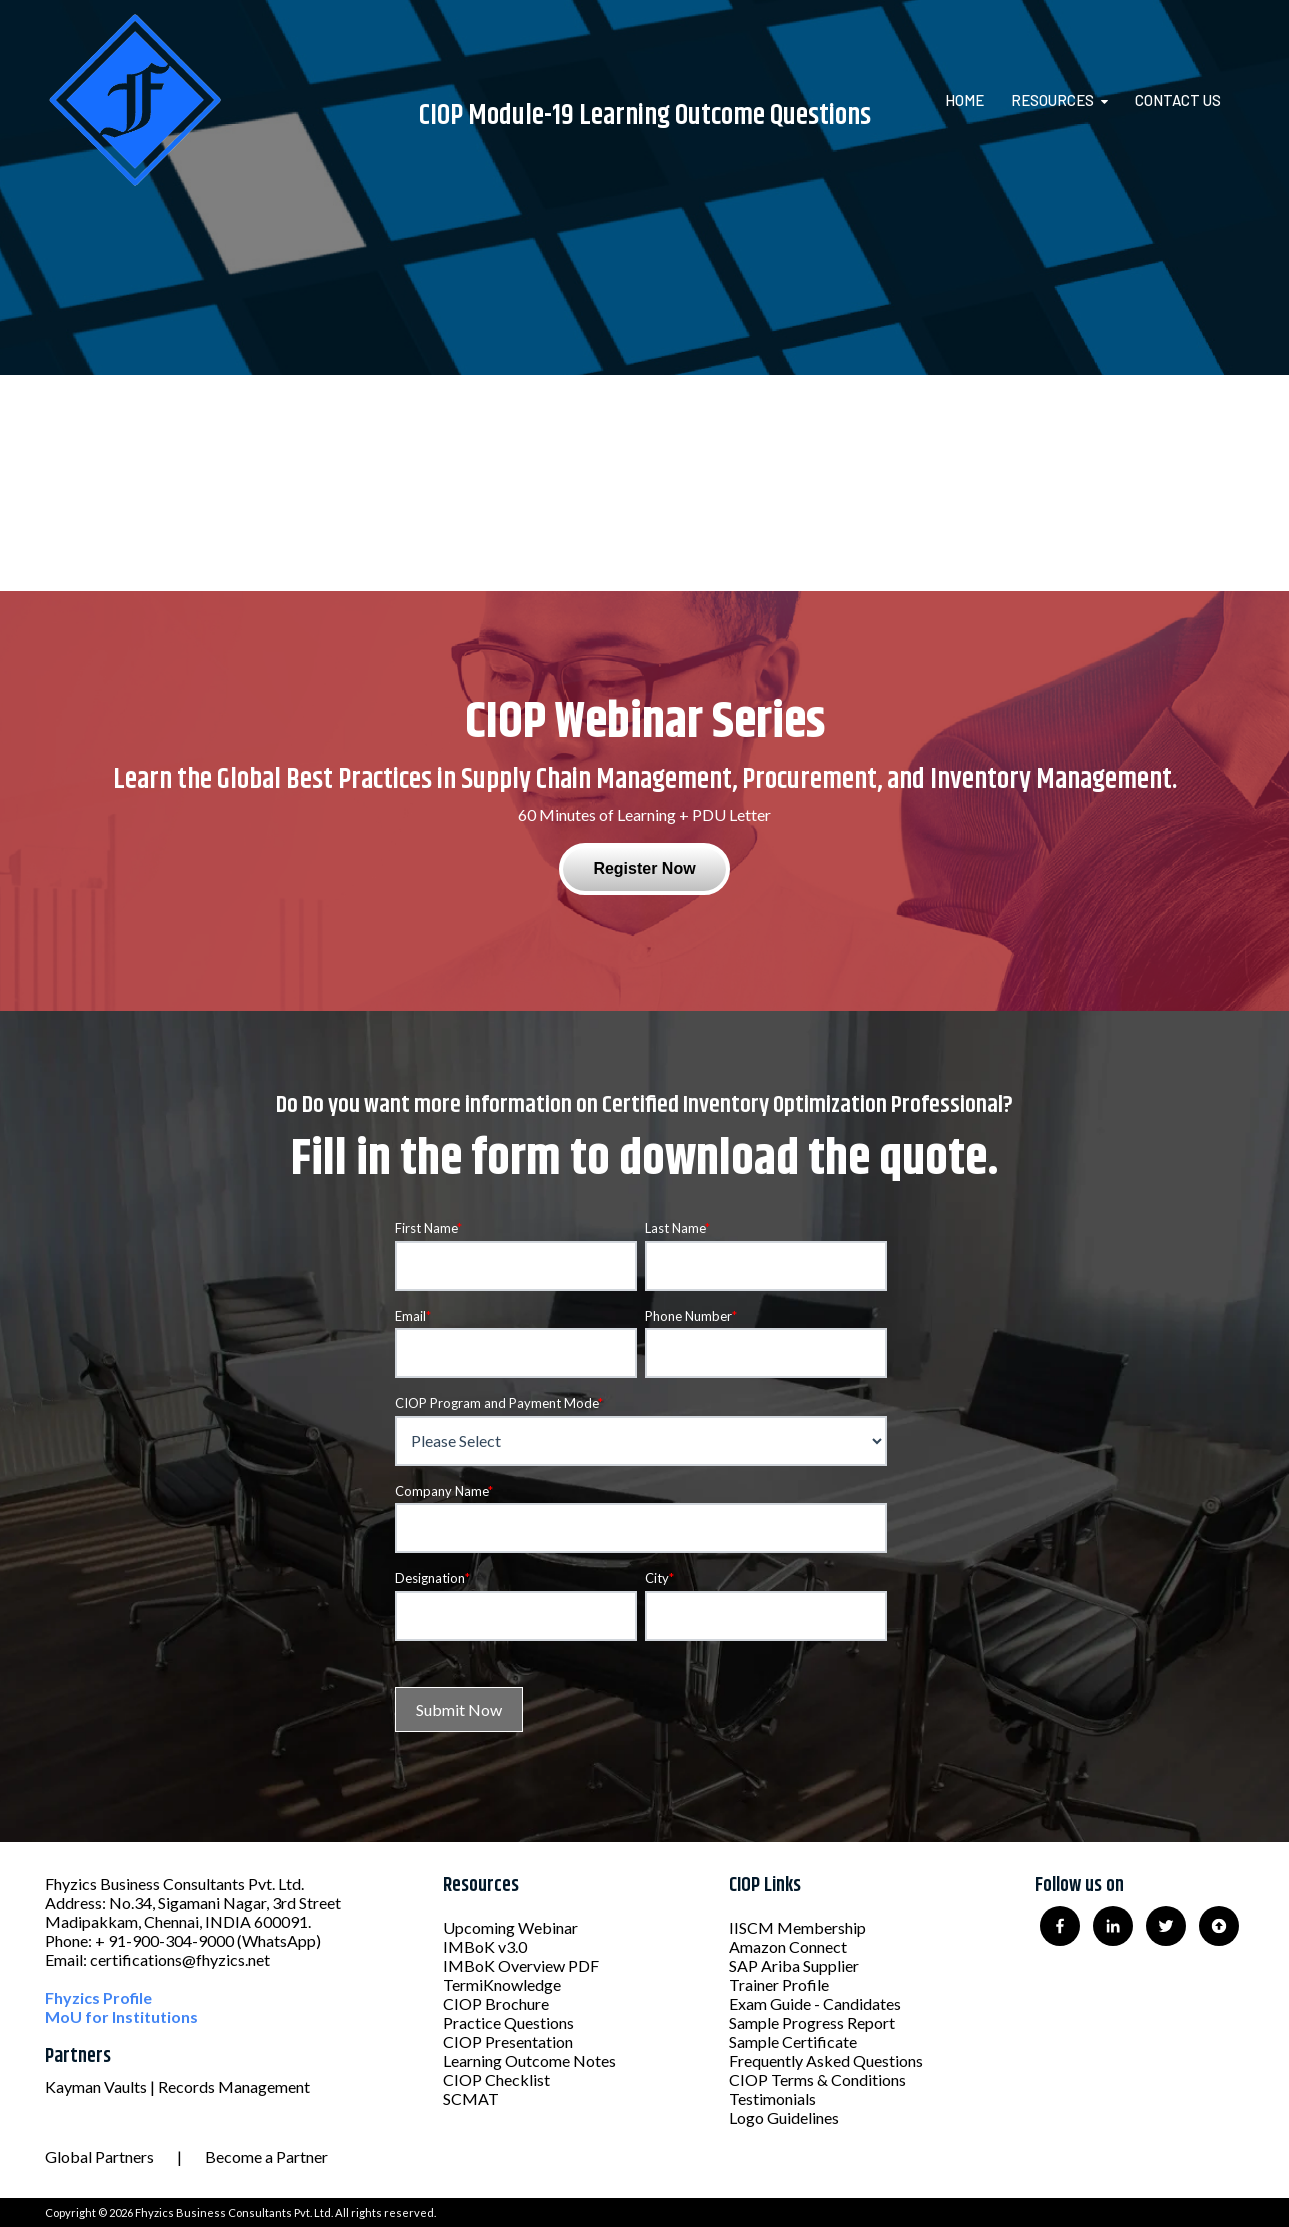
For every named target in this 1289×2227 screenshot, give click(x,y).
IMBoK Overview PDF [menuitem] (521, 1965)
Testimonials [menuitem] (772, 2098)
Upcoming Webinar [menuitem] (510, 1927)
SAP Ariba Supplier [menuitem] (794, 1965)
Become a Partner (266, 2156)
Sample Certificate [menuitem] (793, 2041)
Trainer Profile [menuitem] (779, 1984)
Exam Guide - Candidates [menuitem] (815, 2003)
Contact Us (1178, 100)
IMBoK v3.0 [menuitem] (485, 1946)
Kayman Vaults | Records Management (177, 2086)
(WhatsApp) (279, 1940)
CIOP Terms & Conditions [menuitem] (817, 2079)
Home (964, 100)
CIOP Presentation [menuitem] (508, 2041)
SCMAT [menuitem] (471, 2098)
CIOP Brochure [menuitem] (496, 2003)
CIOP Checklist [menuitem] (496, 2079)
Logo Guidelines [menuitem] (784, 2117)
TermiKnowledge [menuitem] (502, 1984)
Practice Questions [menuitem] (508, 2022)
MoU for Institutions (121, 2016)
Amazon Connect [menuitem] (788, 1946)
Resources (1052, 100)
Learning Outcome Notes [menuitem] (529, 2060)
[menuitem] (976, 100)
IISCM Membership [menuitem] (797, 1927)
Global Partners (99, 2156)
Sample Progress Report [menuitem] (812, 2022)
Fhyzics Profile (98, 1997)
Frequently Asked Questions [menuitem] (826, 2060)
